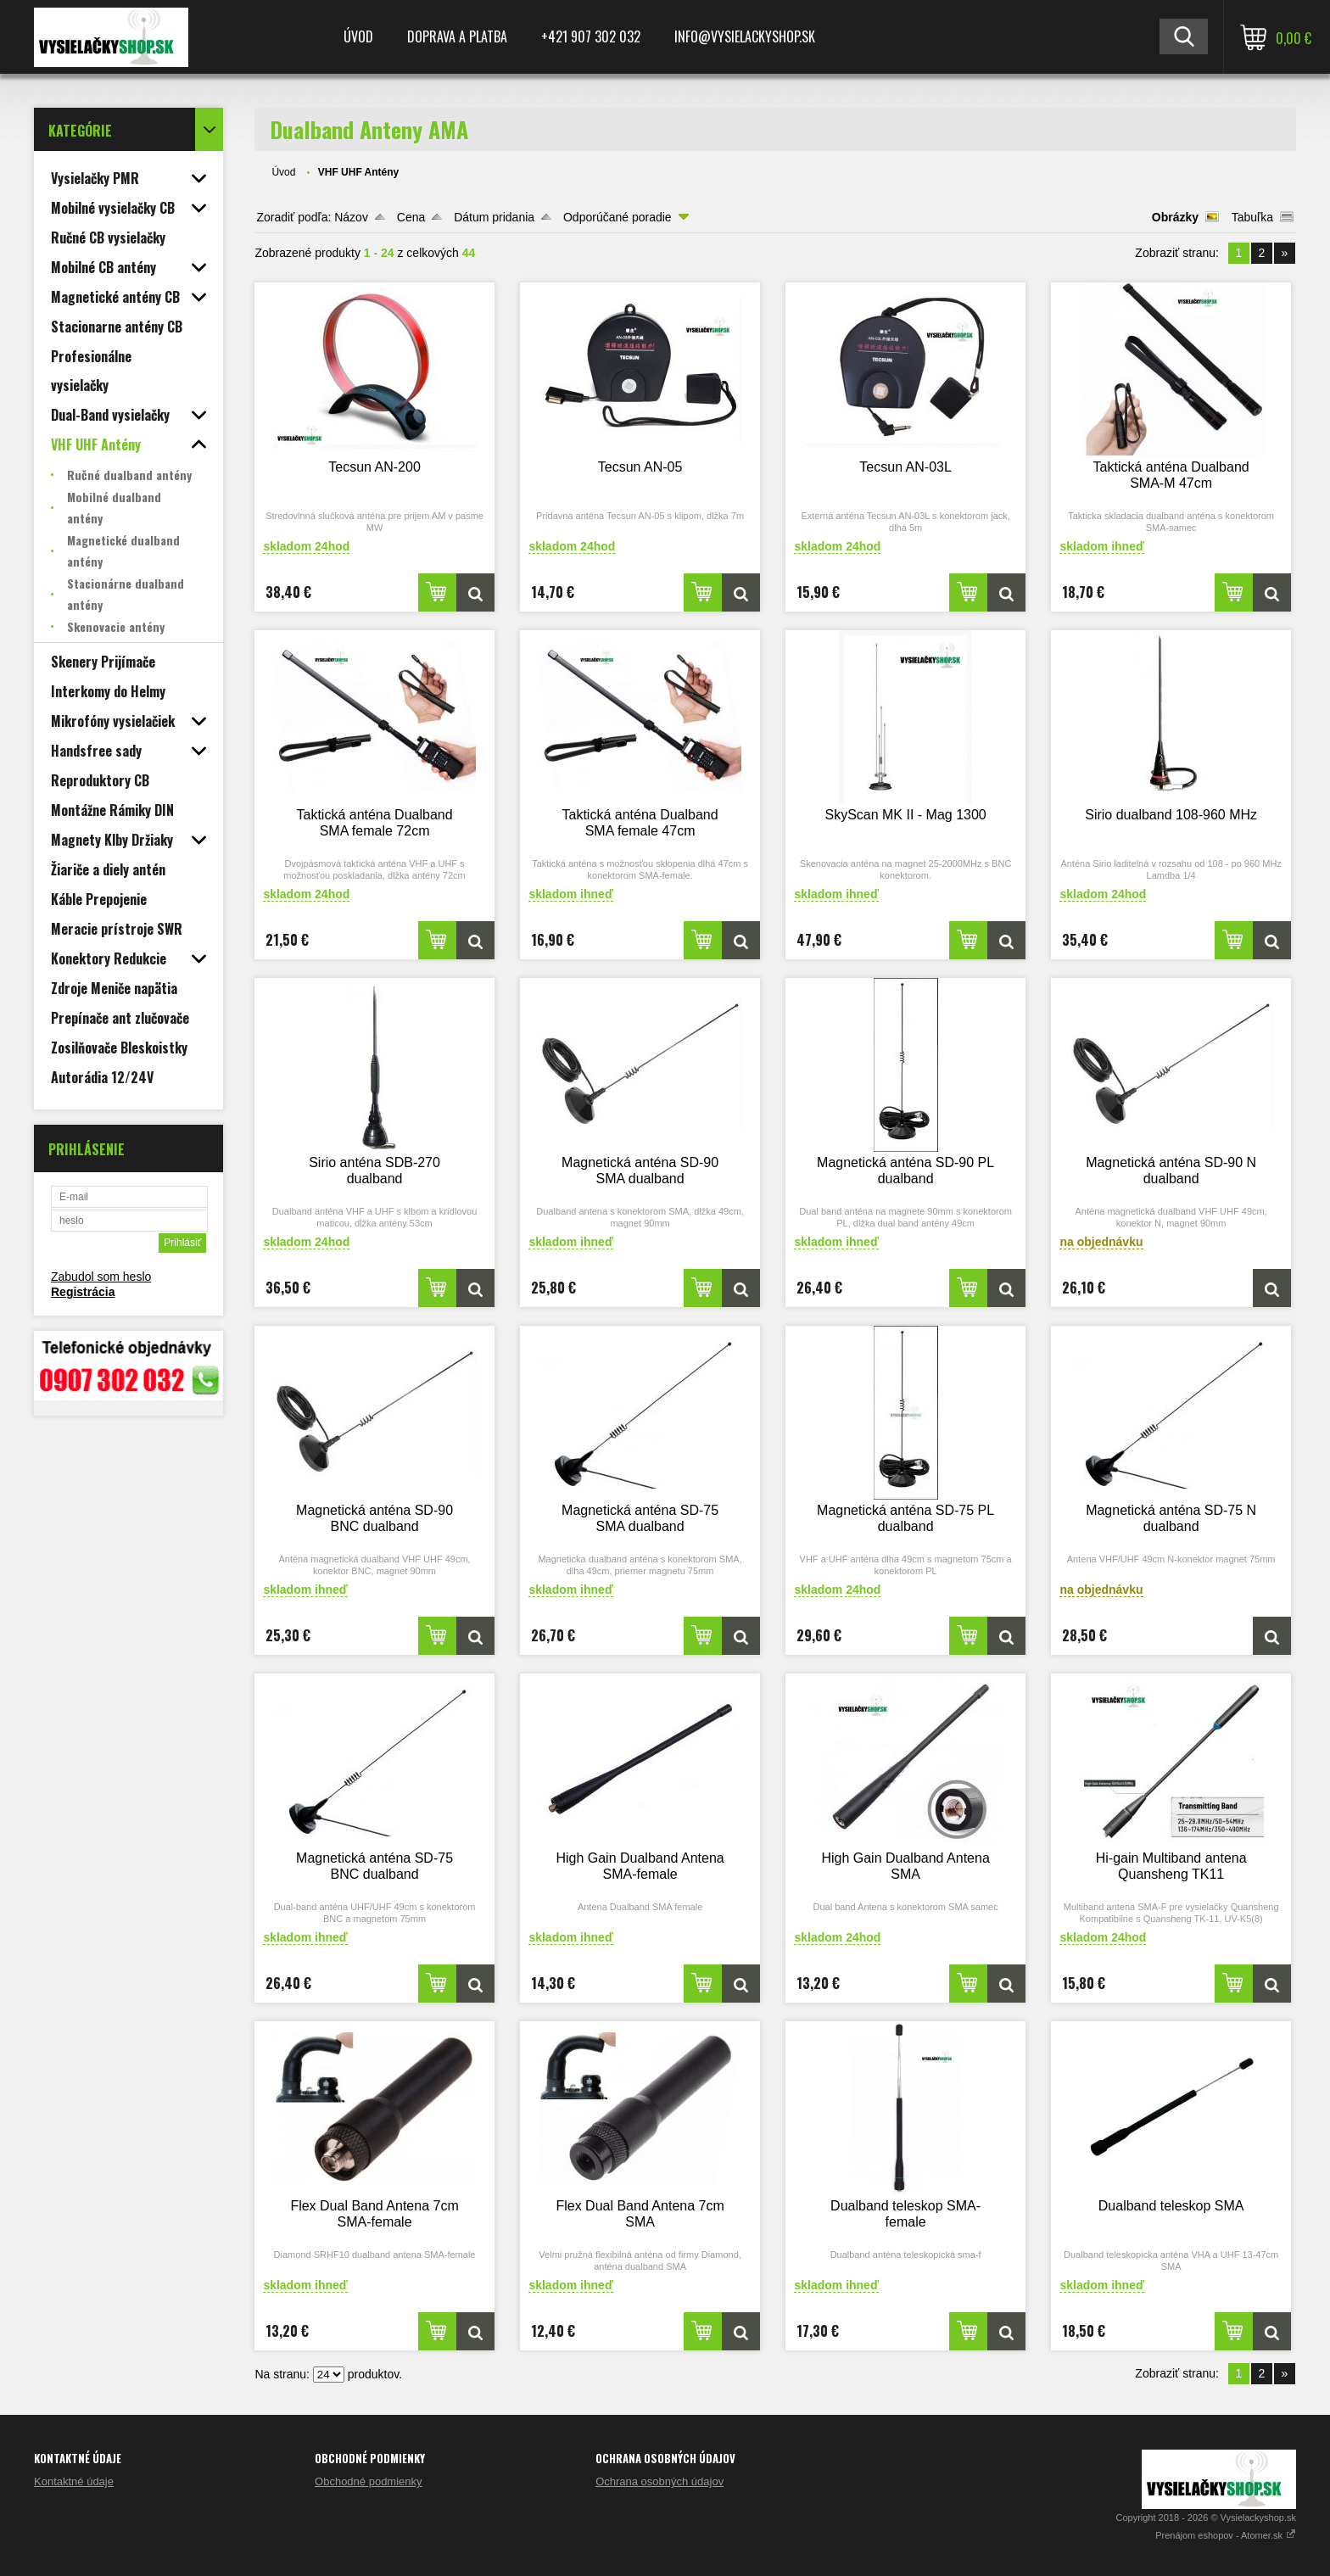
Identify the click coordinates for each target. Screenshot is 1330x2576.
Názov (351, 217)
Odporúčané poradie (617, 217)
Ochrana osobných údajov (659, 2481)
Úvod (358, 36)
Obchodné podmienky (368, 2481)
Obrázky (1175, 217)
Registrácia (83, 1292)
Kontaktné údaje (74, 2481)
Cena (411, 217)
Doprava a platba (457, 36)
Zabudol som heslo (101, 1276)
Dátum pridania (494, 217)
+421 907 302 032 (590, 36)
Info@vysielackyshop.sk (744, 36)
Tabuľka (1252, 217)
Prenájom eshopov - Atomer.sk (1225, 2535)
